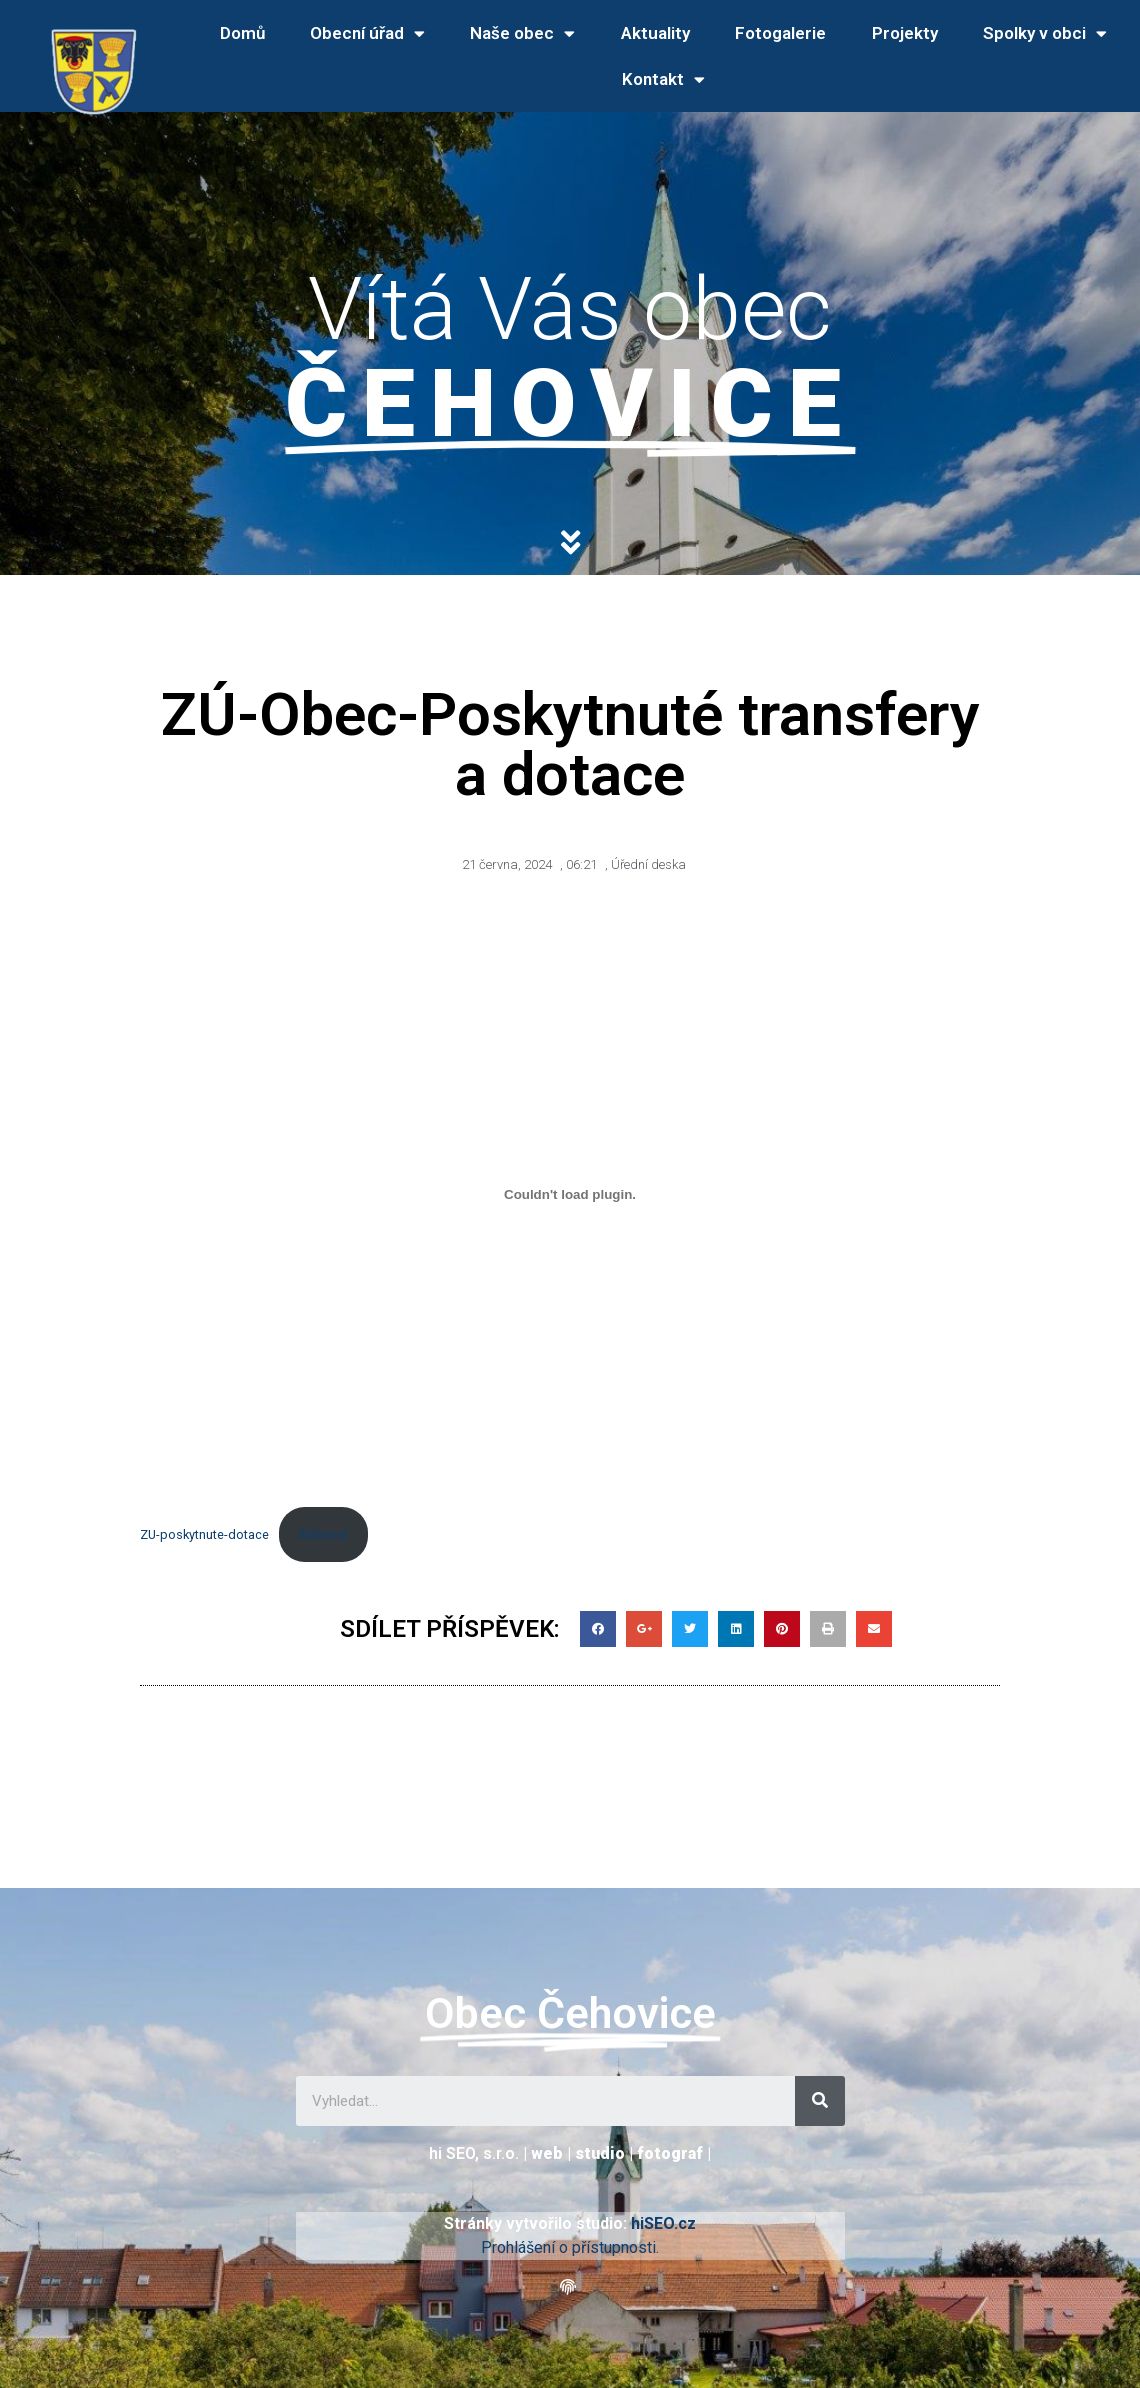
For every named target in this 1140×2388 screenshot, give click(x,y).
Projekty (905, 33)
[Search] (820, 2101)
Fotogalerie (780, 33)
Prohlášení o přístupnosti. (570, 2247)
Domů (242, 33)
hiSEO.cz (663, 2223)
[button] (570, 2287)
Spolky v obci (1045, 33)
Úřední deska (648, 864)
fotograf (670, 2153)
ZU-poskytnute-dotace (204, 1534)
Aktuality (655, 33)
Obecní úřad (367, 33)
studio (600, 2153)
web (547, 2153)
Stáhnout (323, 1534)
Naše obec (522, 33)
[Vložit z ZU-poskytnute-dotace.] (570, 1195)
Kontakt (663, 79)
